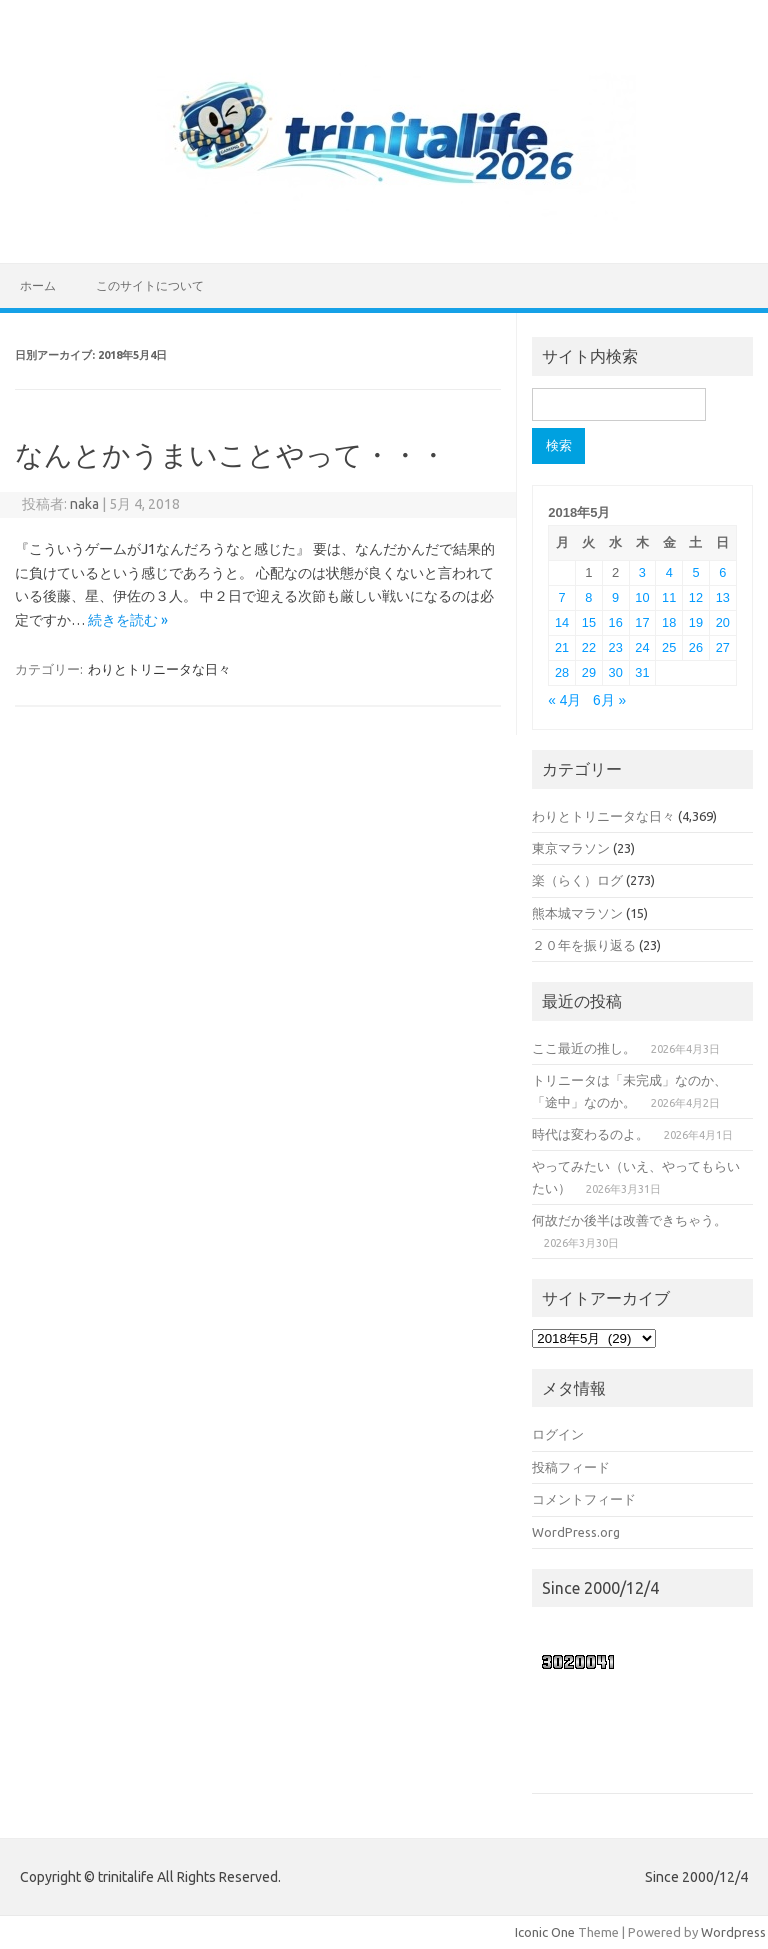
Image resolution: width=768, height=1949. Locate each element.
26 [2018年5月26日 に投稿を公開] (696, 647)
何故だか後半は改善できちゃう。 (629, 1220)
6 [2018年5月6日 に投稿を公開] (722, 572)
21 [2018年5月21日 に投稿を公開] (562, 647)
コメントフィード (584, 1499)
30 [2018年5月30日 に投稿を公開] (616, 672)
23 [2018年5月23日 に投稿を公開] (616, 647)
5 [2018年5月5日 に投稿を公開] (695, 572)
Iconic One (545, 1932)
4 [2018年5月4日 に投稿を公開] (669, 572)
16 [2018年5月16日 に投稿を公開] (616, 622)
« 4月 (564, 700)
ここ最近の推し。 (584, 1048)
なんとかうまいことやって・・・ (231, 454)
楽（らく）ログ (577, 880)
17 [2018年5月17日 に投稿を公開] (642, 622)
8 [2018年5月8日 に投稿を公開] (588, 597)
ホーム (38, 285)
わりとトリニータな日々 (159, 669)
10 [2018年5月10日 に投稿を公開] (642, 597)
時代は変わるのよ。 (590, 1134)
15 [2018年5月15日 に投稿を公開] (589, 622)
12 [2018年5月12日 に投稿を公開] (696, 597)
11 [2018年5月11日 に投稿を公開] (669, 597)
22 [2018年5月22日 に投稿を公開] (589, 647)
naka (84, 504)
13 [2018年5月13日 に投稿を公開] (723, 597)
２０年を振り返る (584, 945)
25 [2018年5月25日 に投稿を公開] (669, 647)
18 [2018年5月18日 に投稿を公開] (669, 622)
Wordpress (733, 1932)
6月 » (609, 700)
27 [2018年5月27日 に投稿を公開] (723, 647)
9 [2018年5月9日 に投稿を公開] (615, 597)
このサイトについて (150, 285)
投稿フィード (571, 1467)
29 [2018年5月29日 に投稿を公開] (589, 672)
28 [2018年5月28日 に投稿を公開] (562, 672)
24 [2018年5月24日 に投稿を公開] (642, 647)
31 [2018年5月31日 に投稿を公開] (642, 672)
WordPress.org (576, 1532)
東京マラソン (571, 848)
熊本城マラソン (577, 913)
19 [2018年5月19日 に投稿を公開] (696, 622)
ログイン (558, 1434)
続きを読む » (128, 620)
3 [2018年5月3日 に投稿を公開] (642, 572)
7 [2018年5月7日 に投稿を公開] (562, 597)
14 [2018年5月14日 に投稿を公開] (562, 622)
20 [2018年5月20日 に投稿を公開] (723, 622)
